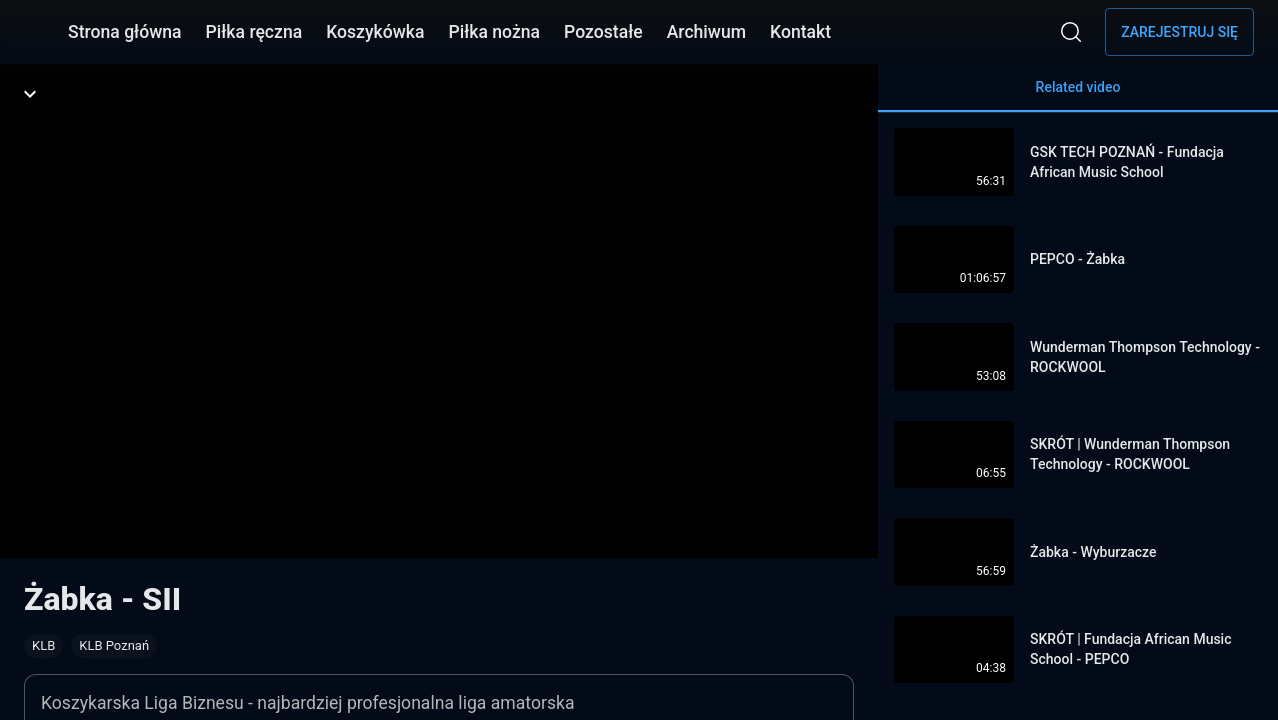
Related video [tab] (1078, 95)
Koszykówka (375, 32)
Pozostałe (603, 32)
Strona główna (125, 32)
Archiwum (706, 32)
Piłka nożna (494, 32)
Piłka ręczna (254, 32)
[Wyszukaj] (1071, 32)
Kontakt (800, 32)
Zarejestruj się (1179, 32)
